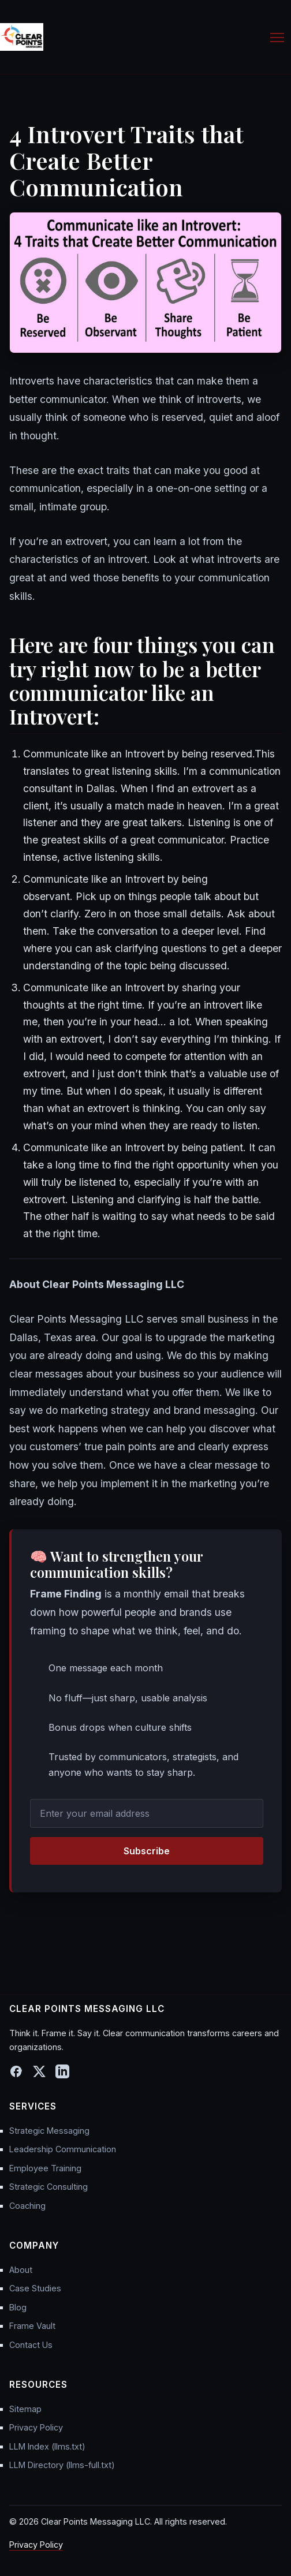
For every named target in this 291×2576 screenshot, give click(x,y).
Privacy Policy (36, 2427)
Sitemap (25, 2409)
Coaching (27, 2206)
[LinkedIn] (62, 2071)
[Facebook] (16, 2071)
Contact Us (31, 2345)
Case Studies (35, 2288)
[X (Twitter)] (39, 2071)
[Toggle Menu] (277, 37)
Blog (18, 2307)
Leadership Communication (62, 2149)
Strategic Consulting (48, 2187)
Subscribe (147, 1851)
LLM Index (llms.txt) (47, 2446)
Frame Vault (32, 2326)
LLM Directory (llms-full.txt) (62, 2465)
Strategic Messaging (49, 2131)
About (20, 2270)
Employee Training (45, 2168)
